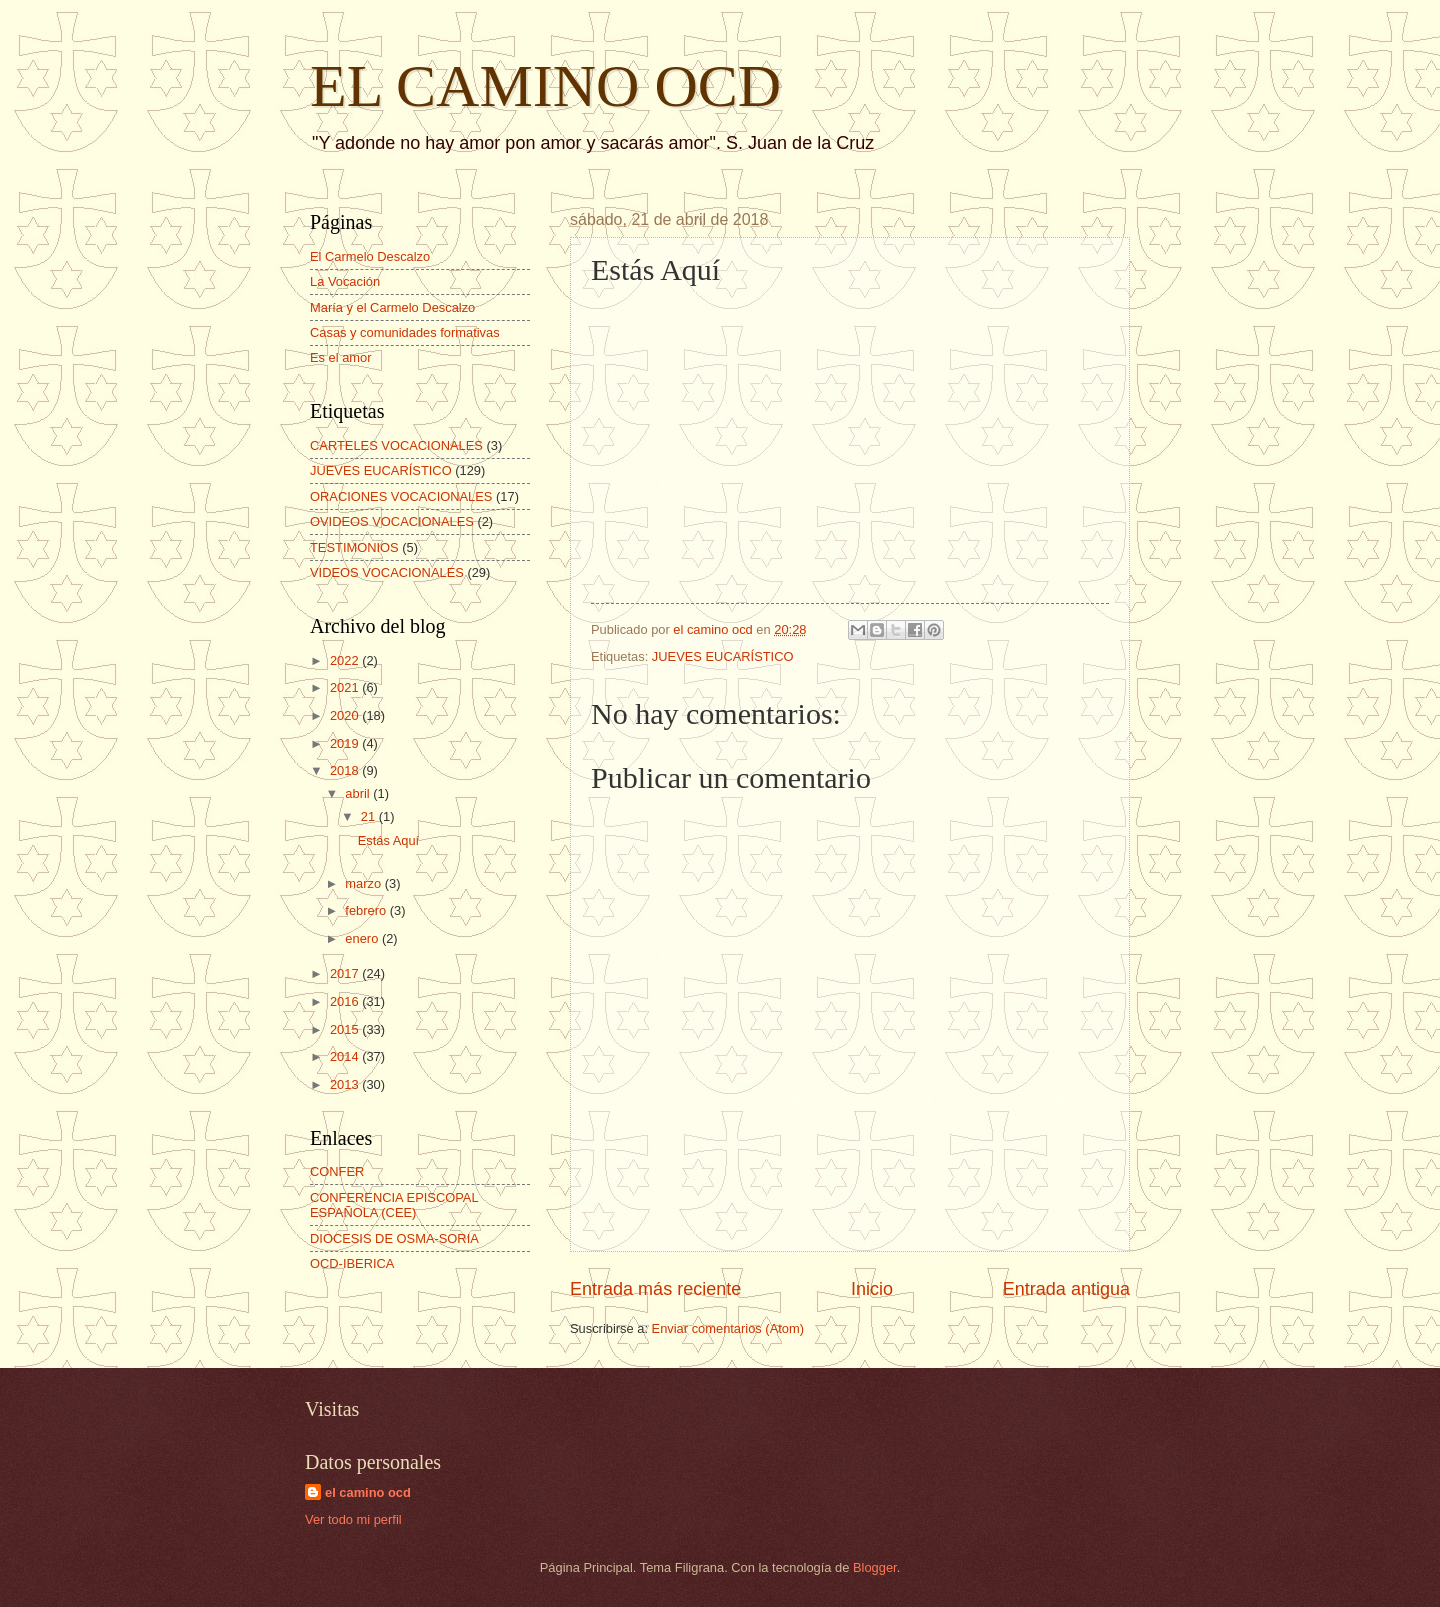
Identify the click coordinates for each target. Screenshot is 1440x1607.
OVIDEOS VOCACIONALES (392, 521)
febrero (367, 910)
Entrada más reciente (655, 1289)
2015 (346, 1029)
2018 (346, 770)
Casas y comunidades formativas (405, 332)
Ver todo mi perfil (353, 1519)
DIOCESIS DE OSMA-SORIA (394, 1238)
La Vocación (345, 281)
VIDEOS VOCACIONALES (387, 572)
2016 (346, 1001)
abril (359, 793)
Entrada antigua (1066, 1289)
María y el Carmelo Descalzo (392, 307)
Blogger (875, 1567)
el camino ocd (368, 1492)
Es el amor (341, 357)
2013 (346, 1084)
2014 (346, 1056)
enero (363, 938)
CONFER (337, 1171)
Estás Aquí (389, 840)
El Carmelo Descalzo (370, 256)
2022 (346, 660)
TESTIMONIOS (354, 547)
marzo (364, 883)
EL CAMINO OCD (545, 86)
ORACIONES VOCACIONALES (401, 496)
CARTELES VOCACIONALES (396, 445)
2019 (346, 743)
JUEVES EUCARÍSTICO (723, 656)
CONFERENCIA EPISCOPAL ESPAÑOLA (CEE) (394, 1205)
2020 (346, 715)
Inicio (872, 1289)
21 (370, 816)
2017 (346, 973)
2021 (346, 687)
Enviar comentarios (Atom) (728, 1328)
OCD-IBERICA (352, 1263)
